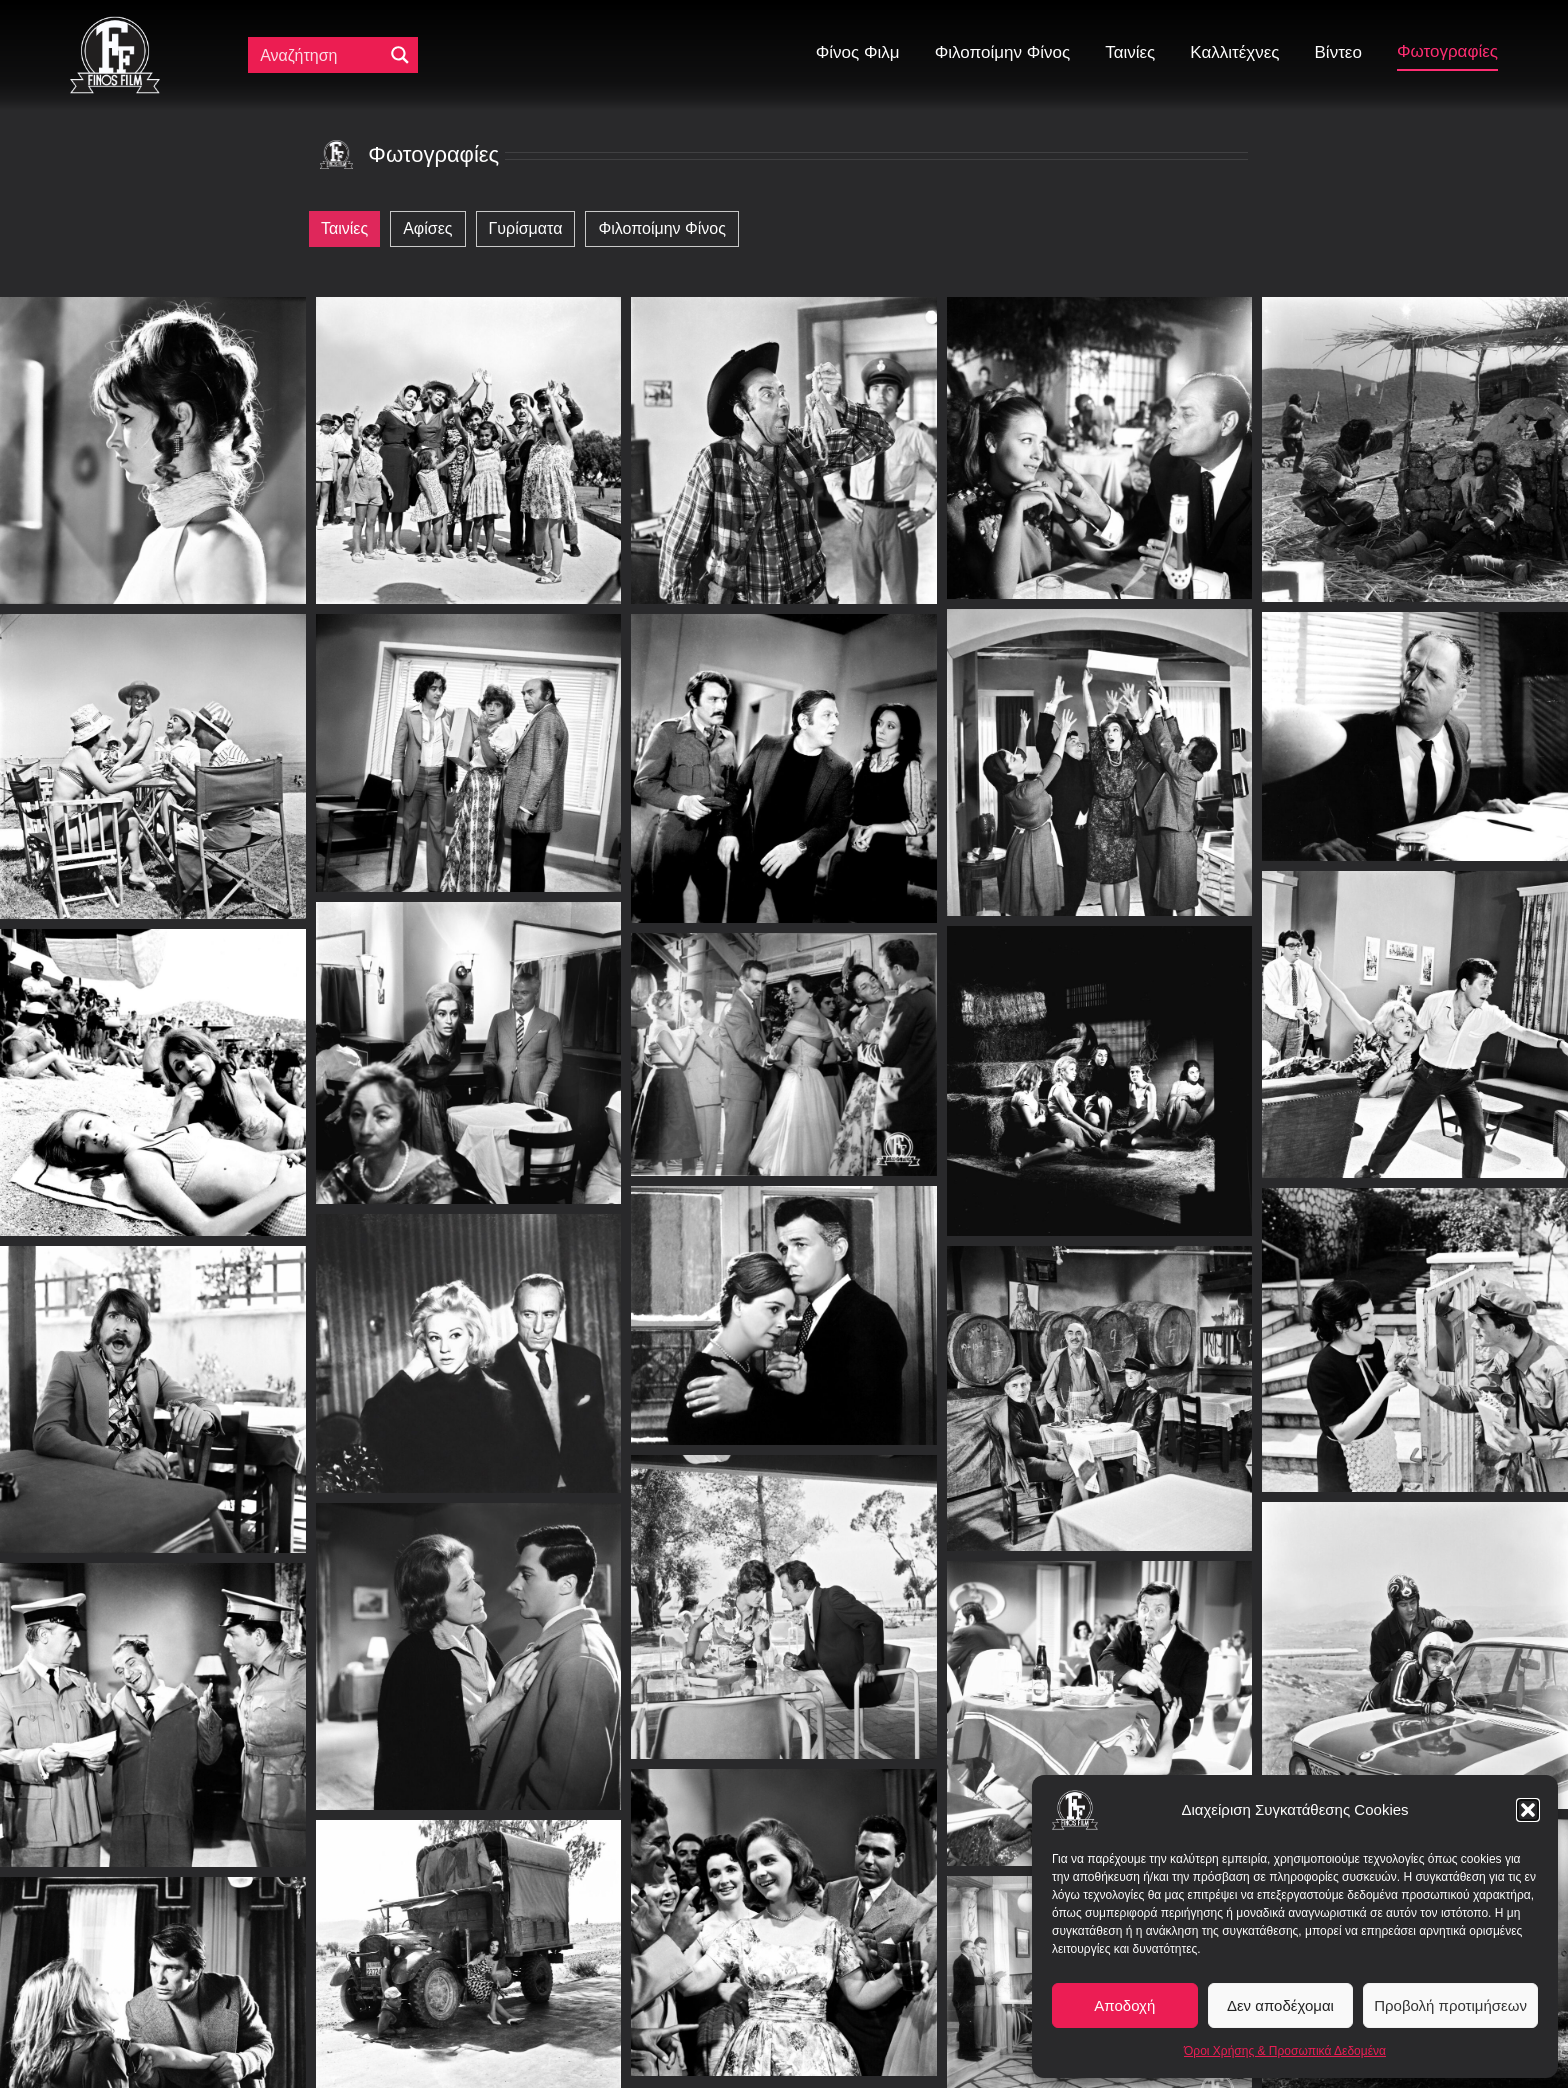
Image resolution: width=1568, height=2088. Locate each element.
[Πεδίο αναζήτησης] (320, 55)
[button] (1528, 1810)
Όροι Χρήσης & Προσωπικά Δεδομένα (1285, 2051)
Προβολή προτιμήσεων (1450, 2005)
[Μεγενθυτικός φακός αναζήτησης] (400, 55)
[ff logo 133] (115, 24)
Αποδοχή (1124, 2005)
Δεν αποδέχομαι (1280, 2005)
